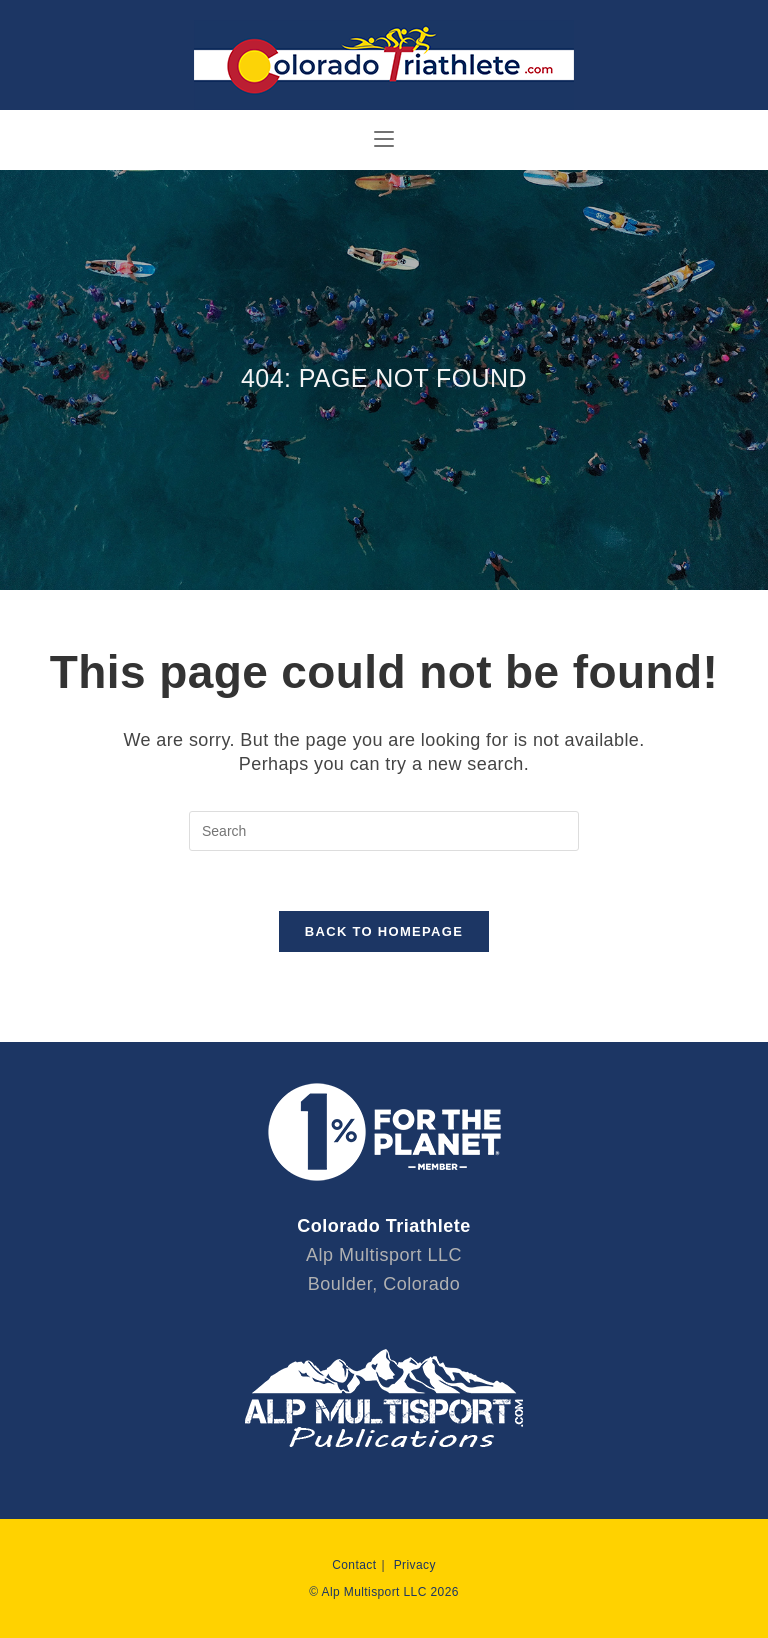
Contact (354, 1565)
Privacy (415, 1565)
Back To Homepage (384, 931)
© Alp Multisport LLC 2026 (384, 1592)
